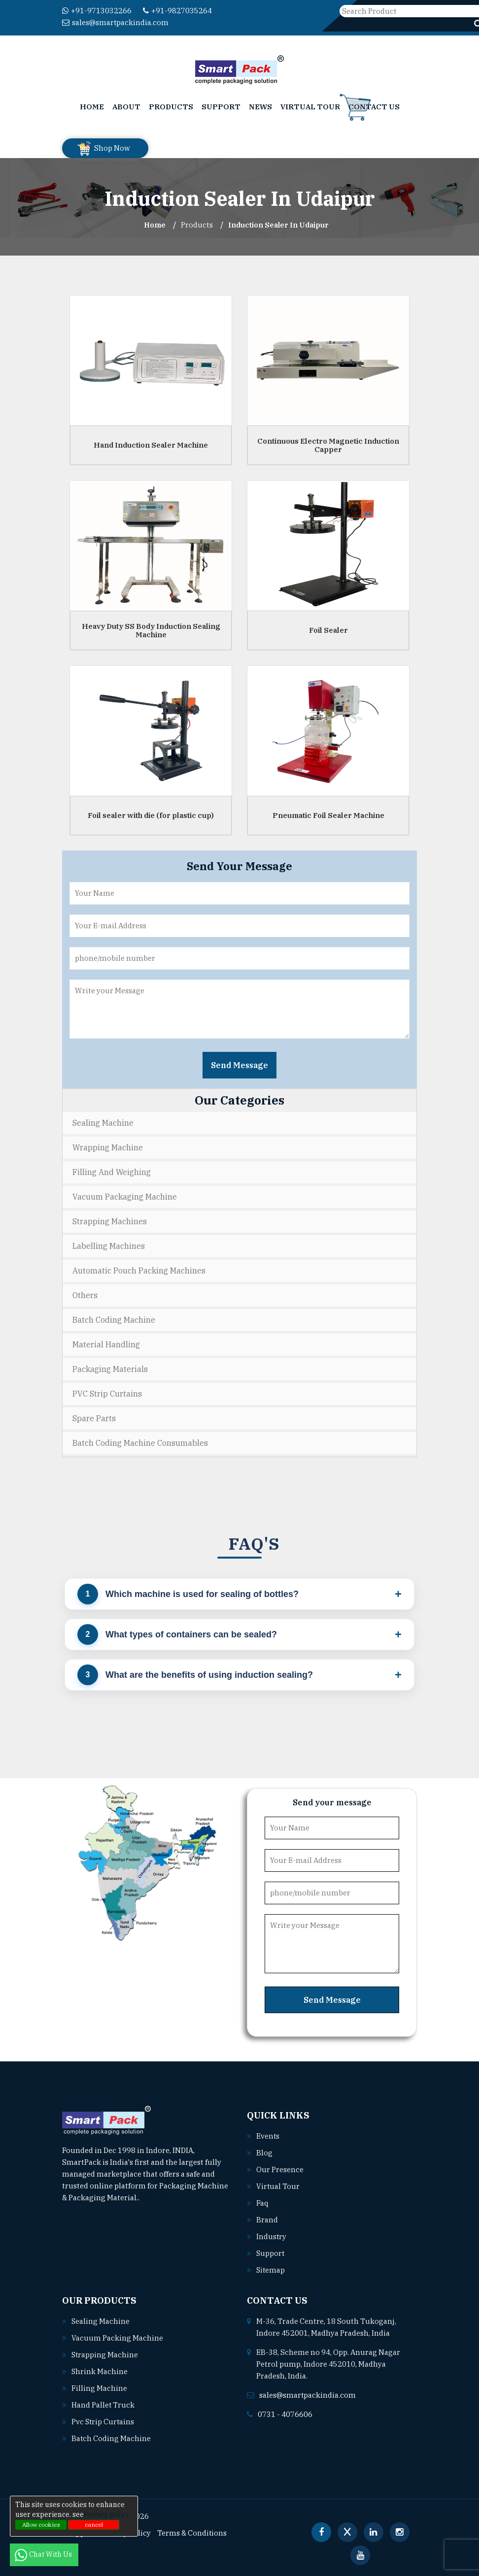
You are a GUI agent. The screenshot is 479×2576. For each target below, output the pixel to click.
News (260, 106)
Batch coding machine (111, 2438)
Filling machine (99, 2388)
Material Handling (106, 1344)
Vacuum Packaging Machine (124, 1197)
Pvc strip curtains (103, 2421)
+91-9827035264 (177, 10)
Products (171, 106)
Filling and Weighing (111, 1172)
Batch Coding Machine (113, 1320)
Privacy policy (106, 2514)
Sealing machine (100, 2321)
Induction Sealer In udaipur (278, 224)
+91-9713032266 (97, 10)
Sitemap (271, 2270)
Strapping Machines (109, 1221)
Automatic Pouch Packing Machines (138, 1270)
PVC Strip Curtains (107, 1394)
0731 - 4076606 (285, 2414)
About (126, 106)
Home (92, 106)
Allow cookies (41, 2524)
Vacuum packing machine (117, 2338)
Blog (264, 2152)
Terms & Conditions (193, 2533)
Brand (267, 2219)
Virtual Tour (310, 106)
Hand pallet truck (103, 2405)
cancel (94, 2524)
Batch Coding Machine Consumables (140, 1443)
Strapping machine (105, 2354)
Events (268, 2136)
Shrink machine (99, 2371)
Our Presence (280, 2169)
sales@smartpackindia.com (115, 22)
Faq (262, 2203)
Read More (162, 2197)
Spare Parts (94, 1418)
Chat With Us (44, 2554)
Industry (271, 2236)
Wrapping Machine (107, 1147)
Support (221, 106)
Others (85, 1295)
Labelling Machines (108, 1246)
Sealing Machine (103, 1123)
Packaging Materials (110, 1369)
